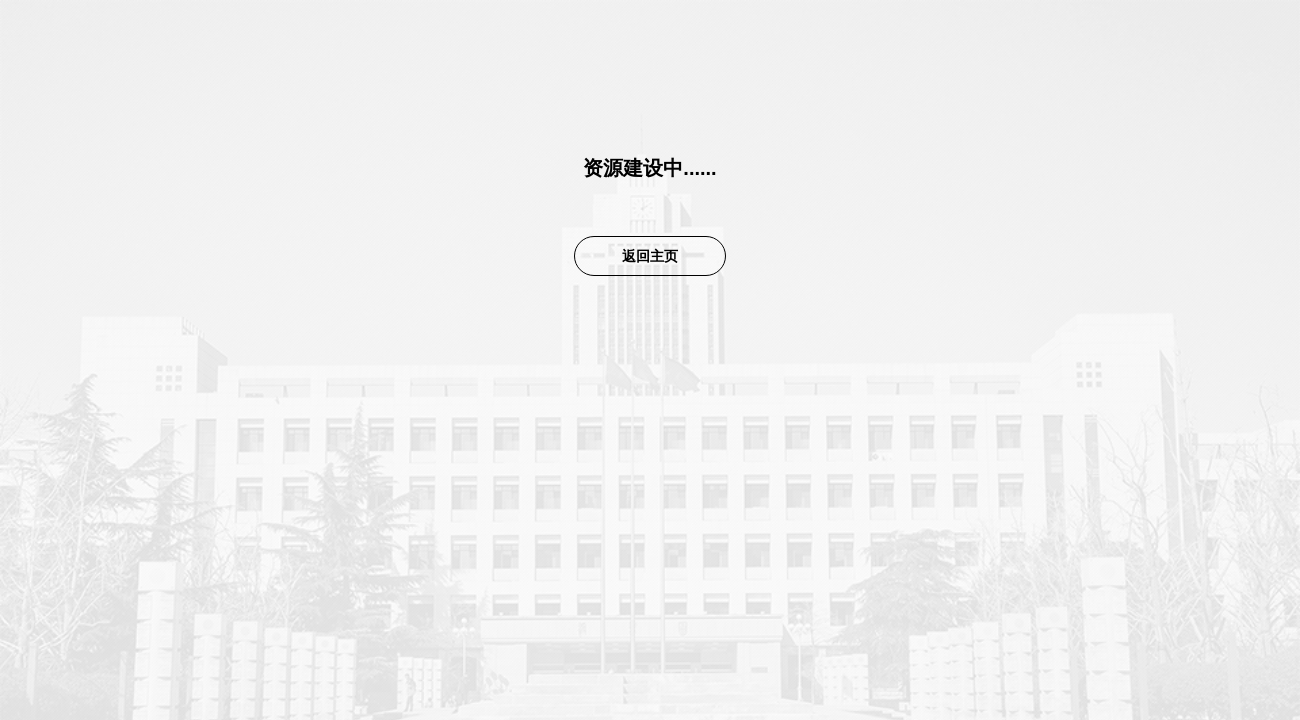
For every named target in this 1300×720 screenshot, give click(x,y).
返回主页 (650, 256)
